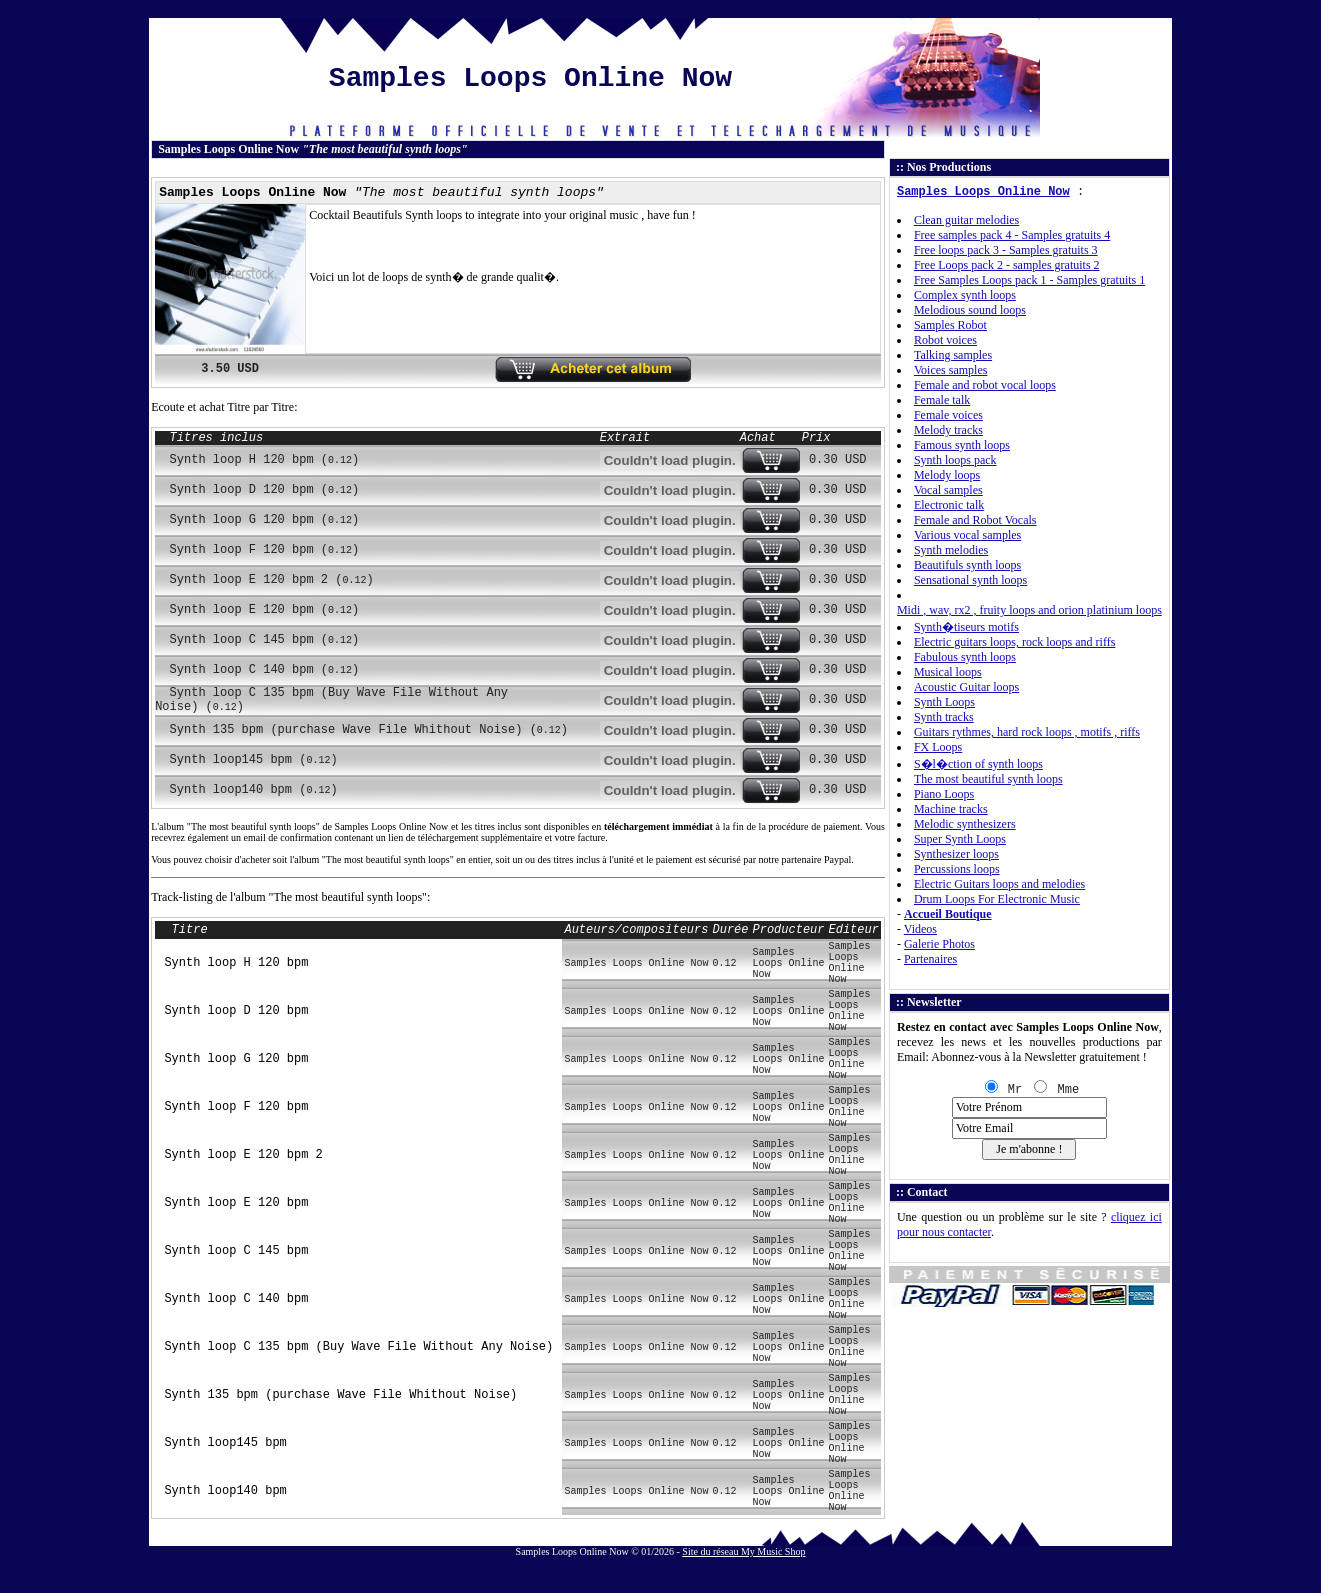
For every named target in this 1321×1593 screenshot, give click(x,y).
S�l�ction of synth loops (978, 764)
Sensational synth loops (970, 580)
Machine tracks (951, 809)
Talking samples (953, 355)
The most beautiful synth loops (988, 779)
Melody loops (947, 475)
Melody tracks (948, 430)
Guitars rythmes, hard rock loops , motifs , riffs (1027, 732)
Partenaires (930, 959)
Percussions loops (957, 869)
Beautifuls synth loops (967, 565)
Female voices (948, 415)
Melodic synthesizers (965, 824)
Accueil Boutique (948, 914)
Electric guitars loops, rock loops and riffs (1014, 642)
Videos (920, 929)
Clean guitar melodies (966, 220)
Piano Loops (944, 794)
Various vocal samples (967, 535)
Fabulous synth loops (965, 657)
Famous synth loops (962, 445)
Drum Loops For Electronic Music (997, 899)
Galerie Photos (939, 944)
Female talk (942, 400)
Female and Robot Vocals (975, 520)
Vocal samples (948, 490)
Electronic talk (949, 505)
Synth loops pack (955, 460)
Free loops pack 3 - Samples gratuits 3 (1006, 250)
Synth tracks (944, 717)
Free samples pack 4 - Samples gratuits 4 (1012, 235)
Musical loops (948, 672)
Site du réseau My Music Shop (743, 1551)
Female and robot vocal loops (985, 385)
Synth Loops (944, 702)
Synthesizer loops (956, 854)
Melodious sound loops (970, 310)
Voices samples (950, 370)
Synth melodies (951, 550)
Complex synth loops (965, 295)
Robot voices (945, 340)
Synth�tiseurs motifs (966, 627)
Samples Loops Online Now (983, 192)
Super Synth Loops (960, 839)
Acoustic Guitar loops (966, 687)
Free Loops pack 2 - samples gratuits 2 (1007, 265)
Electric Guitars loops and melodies (999, 884)
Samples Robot (950, 325)
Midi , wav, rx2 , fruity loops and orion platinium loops (1029, 610)
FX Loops (938, 747)
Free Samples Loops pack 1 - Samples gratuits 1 (1029, 280)
